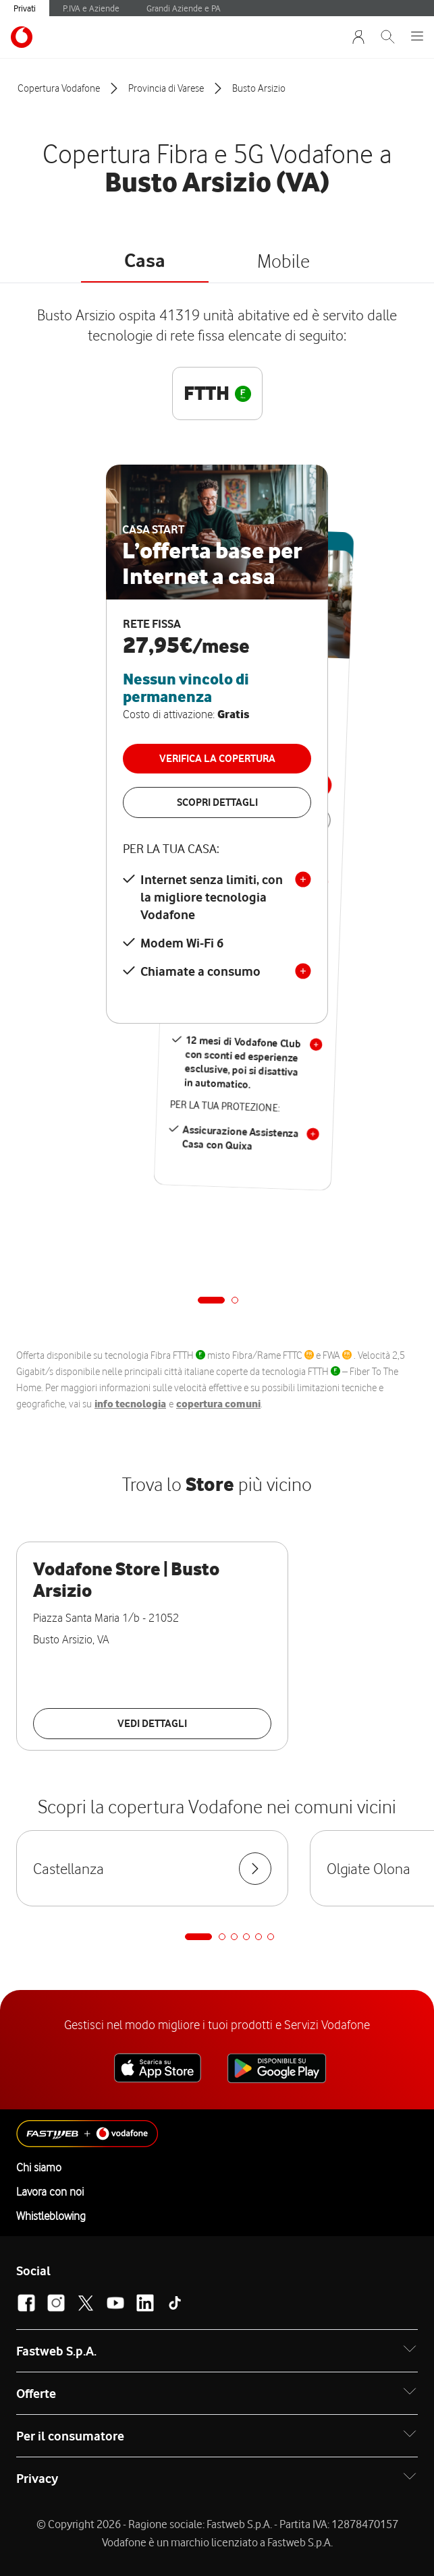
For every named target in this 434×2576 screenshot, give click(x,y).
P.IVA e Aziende (91, 8)
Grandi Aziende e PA (183, 8)
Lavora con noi (50, 2191)
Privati (24, 8)
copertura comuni (218, 1404)
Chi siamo (38, 2167)
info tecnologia (130, 1404)
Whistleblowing (51, 2216)
